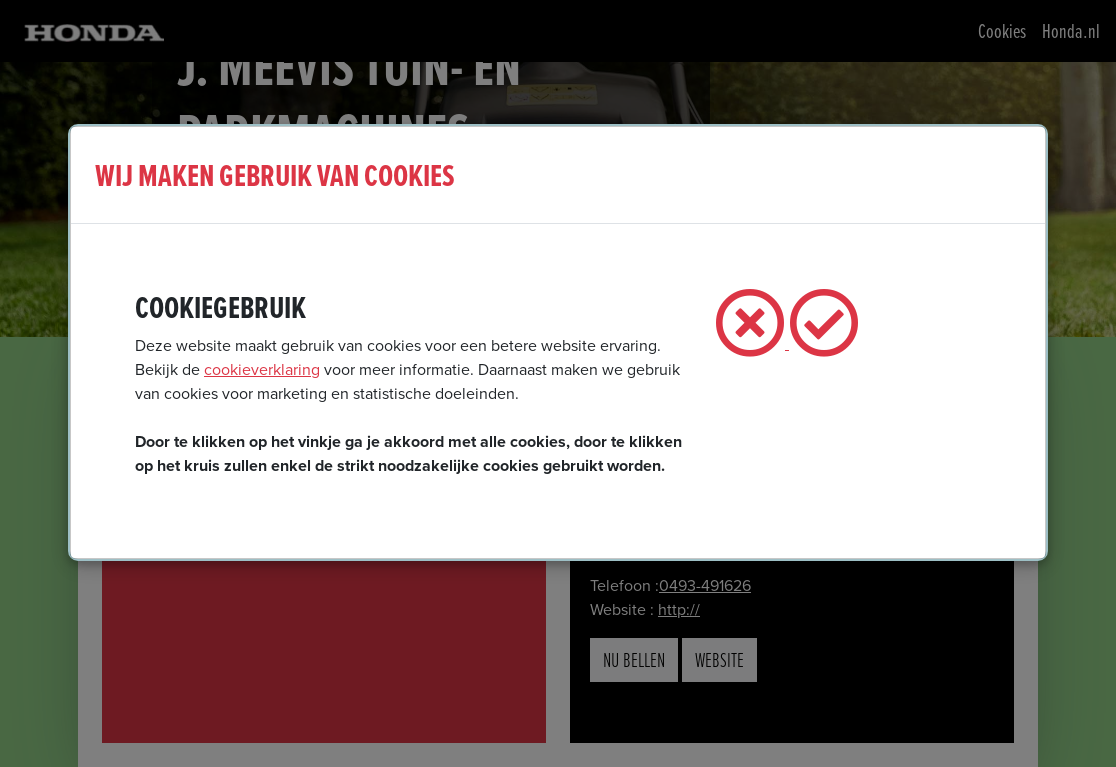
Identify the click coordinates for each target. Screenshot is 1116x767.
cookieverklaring (262, 369)
